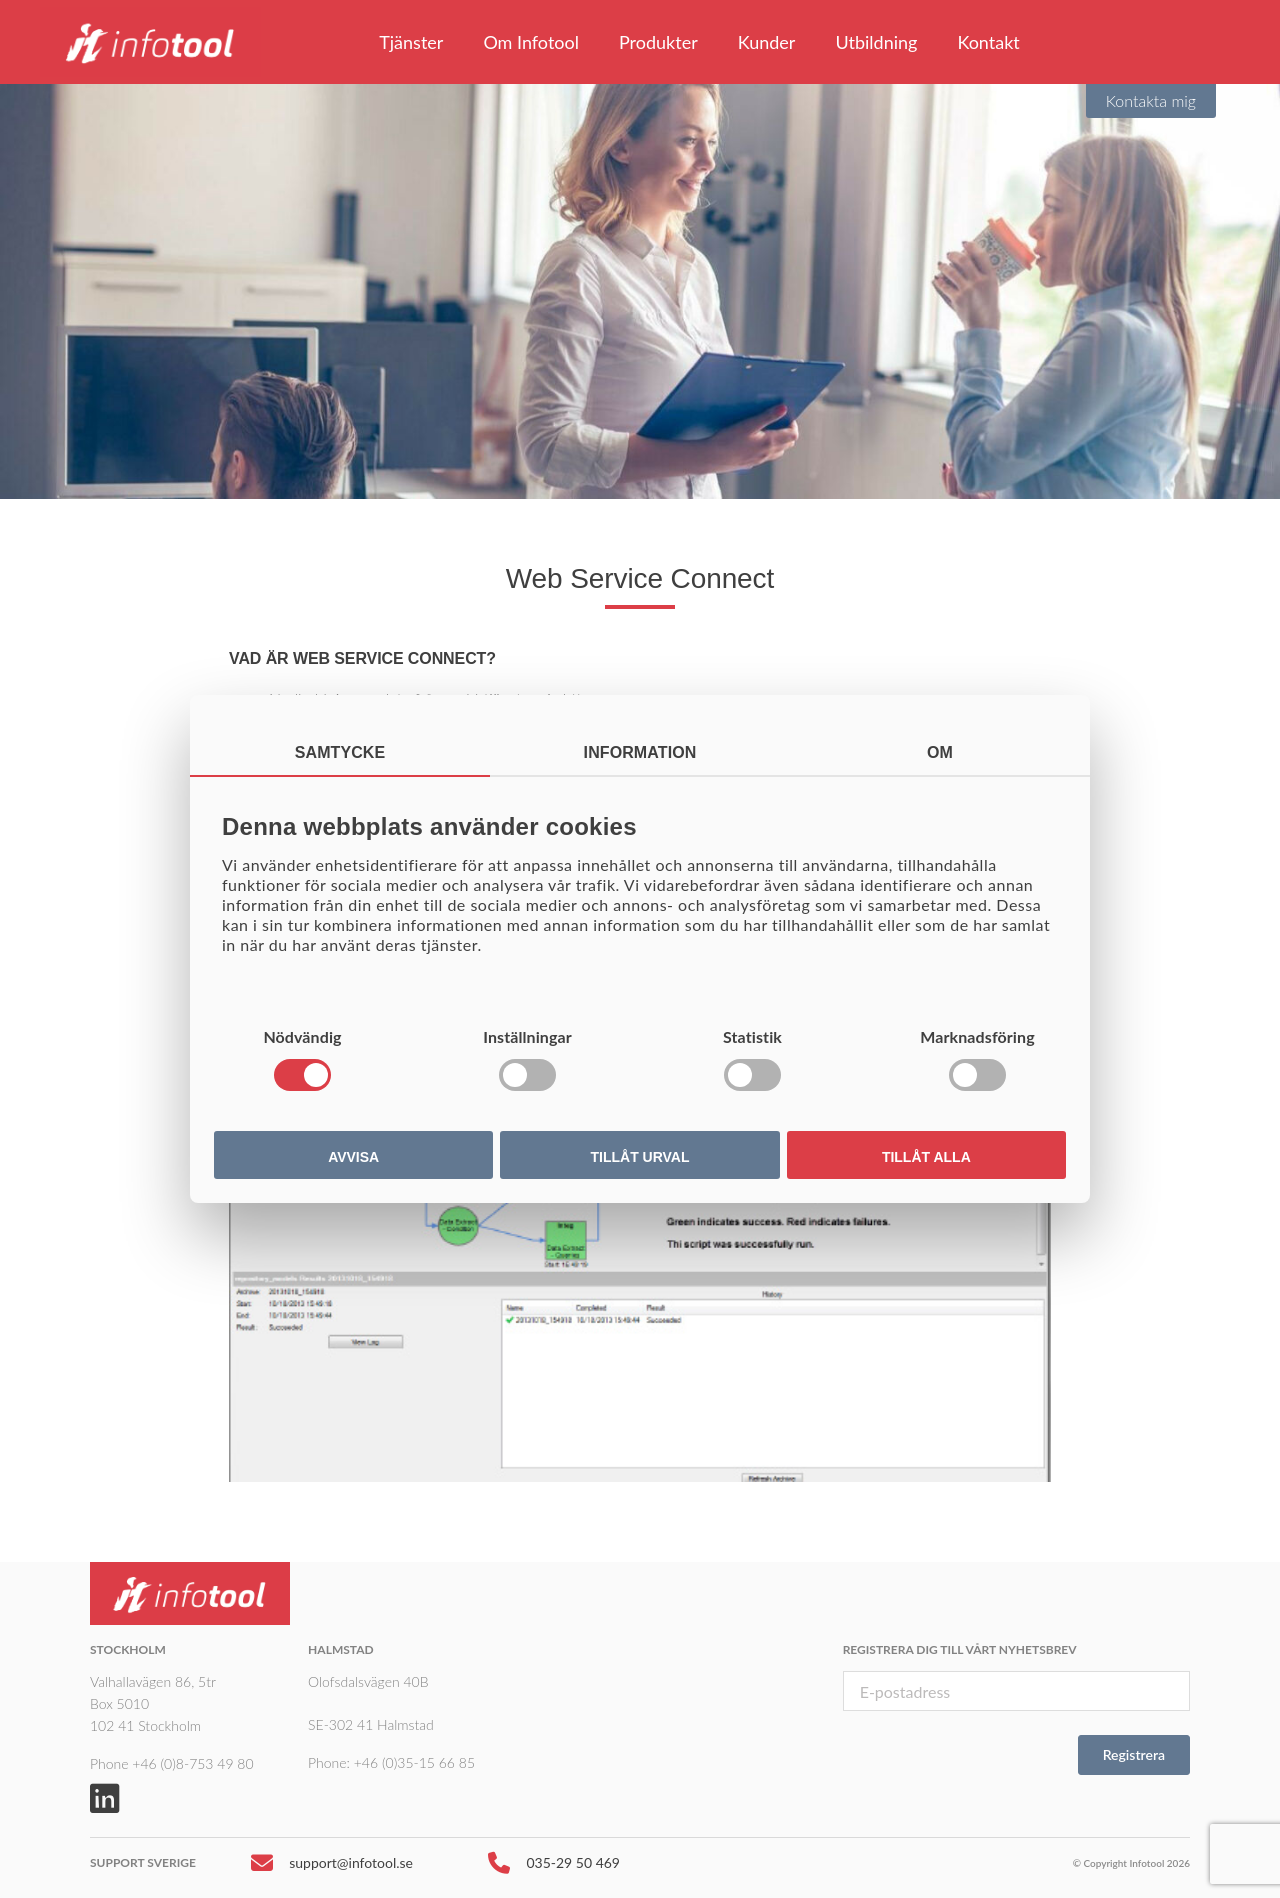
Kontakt (988, 42)
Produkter (658, 42)
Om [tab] (940, 752)
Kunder (767, 42)
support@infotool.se (332, 1868)
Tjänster (411, 42)
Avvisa (353, 1157)
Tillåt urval (639, 1157)
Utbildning (876, 42)
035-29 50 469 (554, 1868)
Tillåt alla (926, 1157)
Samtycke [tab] (340, 752)
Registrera (1134, 1754)
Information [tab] (640, 752)
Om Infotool (531, 42)
